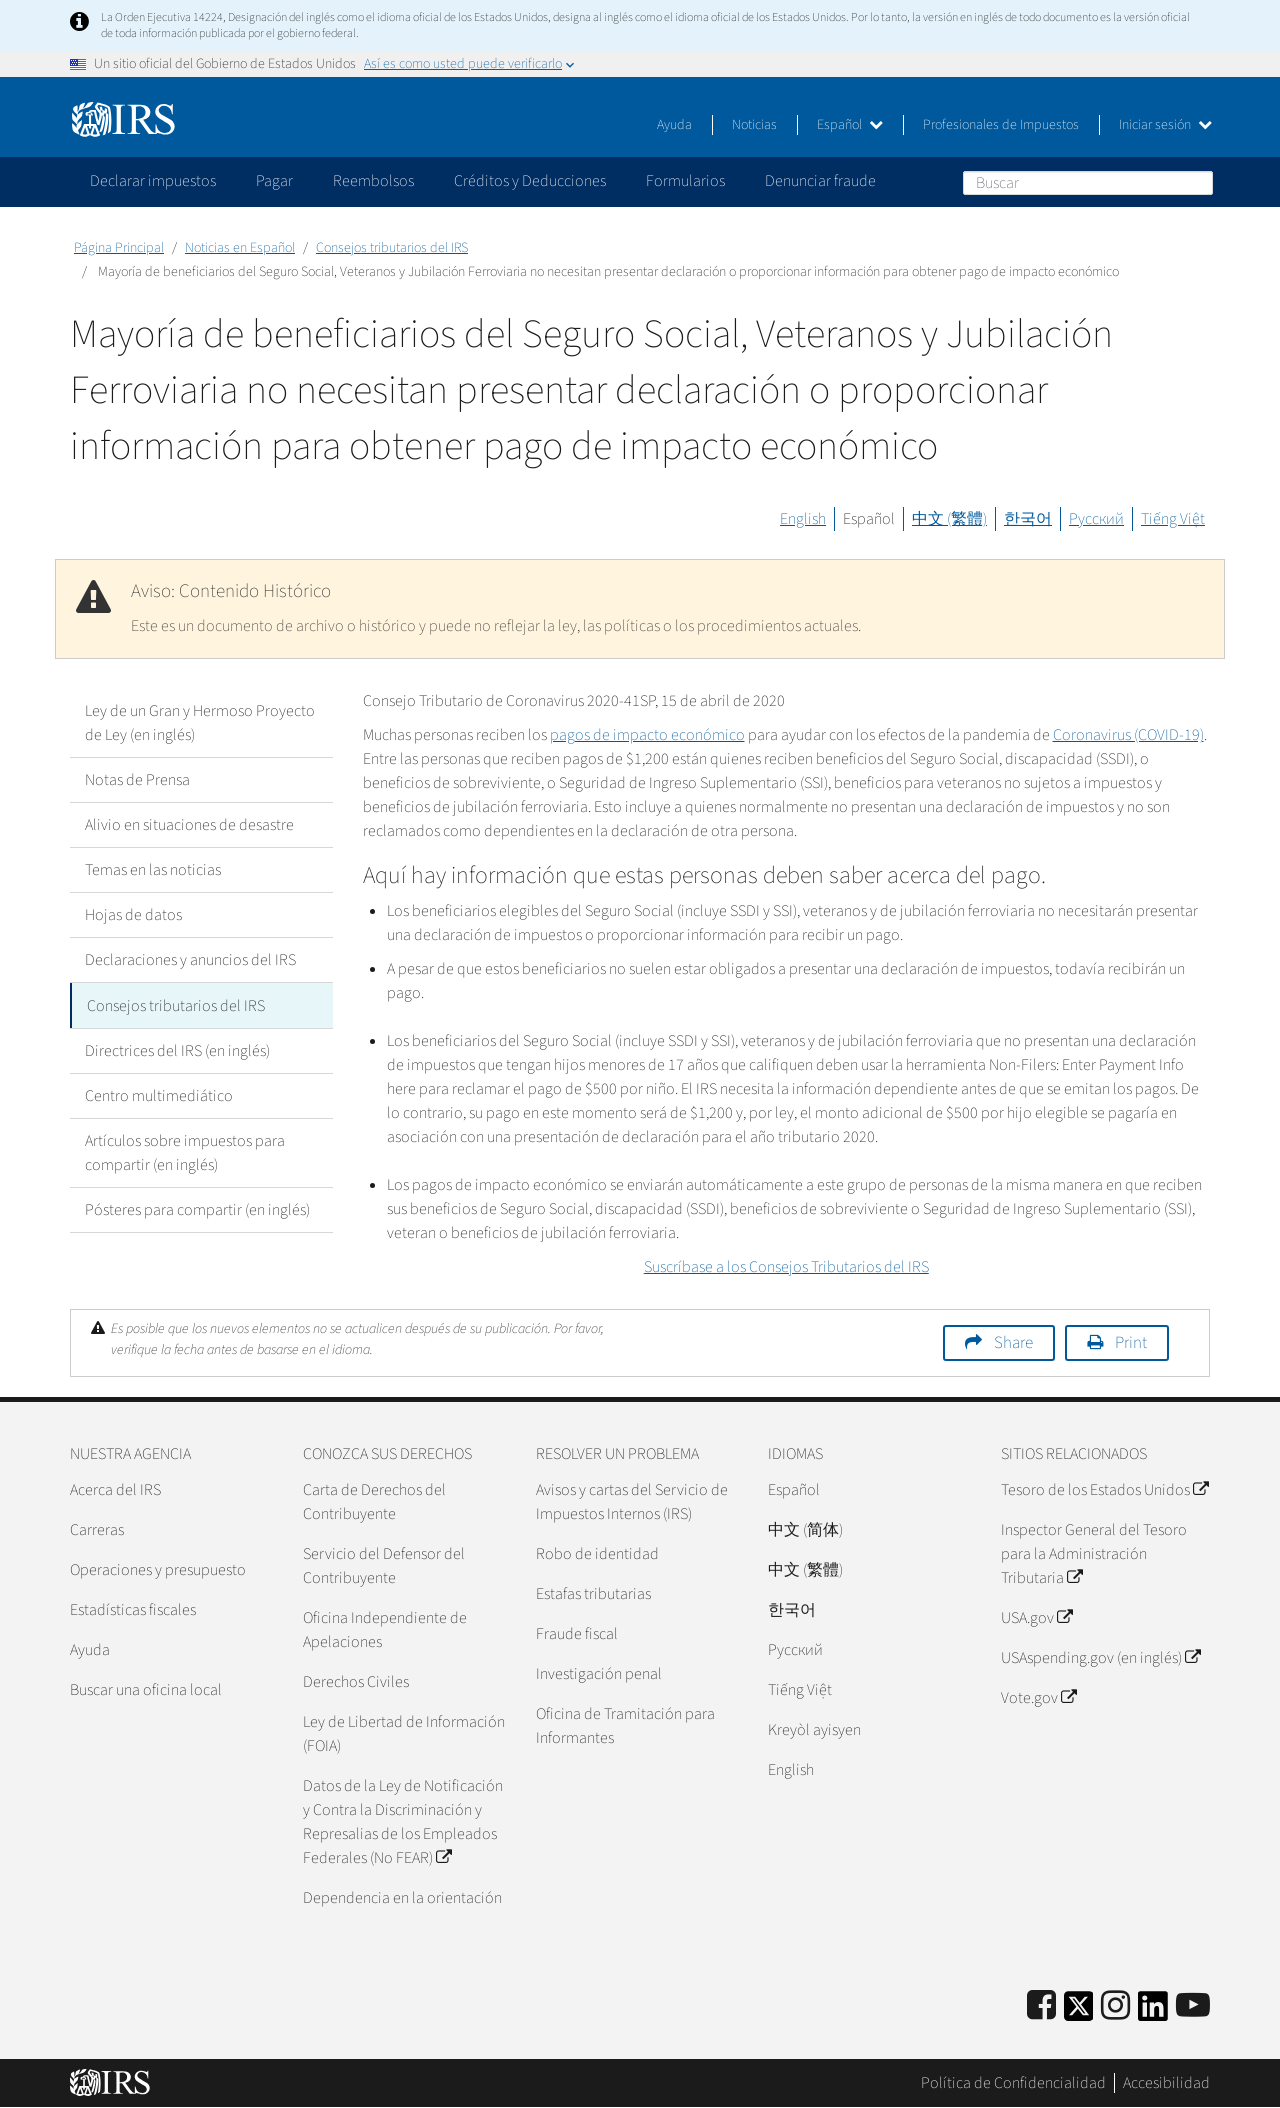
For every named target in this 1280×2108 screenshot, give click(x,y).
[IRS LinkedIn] (1153, 2012)
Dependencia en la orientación (402, 1898)
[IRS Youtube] (1193, 2006)
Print (1131, 1343)
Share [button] (1013, 1343)
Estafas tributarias (593, 1594)
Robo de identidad (597, 1554)
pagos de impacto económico (647, 735)
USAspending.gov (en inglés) (1100, 1658)
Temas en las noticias (153, 870)
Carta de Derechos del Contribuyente (374, 1502)
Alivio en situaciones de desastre (189, 825)
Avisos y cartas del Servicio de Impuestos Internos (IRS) (632, 1502)
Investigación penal (599, 1674)
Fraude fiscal (577, 1634)
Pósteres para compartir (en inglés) (197, 1209)
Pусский (795, 1650)
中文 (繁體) (949, 519)
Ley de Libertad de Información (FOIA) (404, 1734)
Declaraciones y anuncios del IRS (190, 960)
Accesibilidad (1166, 2083)
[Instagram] (1115, 2006)
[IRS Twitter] (1079, 2012)
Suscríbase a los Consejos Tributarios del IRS (786, 1267)
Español (850, 125)
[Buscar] (1088, 183)
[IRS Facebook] (1041, 2006)
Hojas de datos (133, 915)
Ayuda (674, 125)
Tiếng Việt (1173, 519)
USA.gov (1036, 1618)
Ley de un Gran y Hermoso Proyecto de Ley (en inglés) (200, 723)
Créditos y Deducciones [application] (530, 181)
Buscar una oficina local (146, 1690)
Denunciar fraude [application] (820, 181)
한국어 (1028, 519)
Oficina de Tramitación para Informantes (625, 1726)
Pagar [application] (274, 181)
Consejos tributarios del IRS (392, 248)
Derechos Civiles (356, 1682)
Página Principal (119, 248)
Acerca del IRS (115, 1490)
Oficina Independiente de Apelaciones (385, 1630)
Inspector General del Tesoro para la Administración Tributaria (1094, 1554)
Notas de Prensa (137, 780)
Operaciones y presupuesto (158, 1570)
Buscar (1197, 182)
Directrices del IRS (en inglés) (177, 1050)
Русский (1096, 519)
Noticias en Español (240, 248)
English (803, 519)
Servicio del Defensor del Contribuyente (384, 1566)
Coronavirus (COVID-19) (1128, 735)
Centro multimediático (159, 1095)
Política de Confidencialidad (1013, 2083)
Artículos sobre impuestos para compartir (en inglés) (185, 1152)
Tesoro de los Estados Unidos (1104, 1490)
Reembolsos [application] (373, 181)
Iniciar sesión (1165, 125)
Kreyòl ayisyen (814, 1730)
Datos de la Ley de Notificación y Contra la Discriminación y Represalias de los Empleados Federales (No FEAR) (403, 1822)
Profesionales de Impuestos (1001, 125)
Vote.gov (1038, 1698)
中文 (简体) (805, 1530)
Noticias (754, 125)
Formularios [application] (685, 181)
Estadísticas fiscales (133, 1610)
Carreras (97, 1530)
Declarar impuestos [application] (153, 181)
